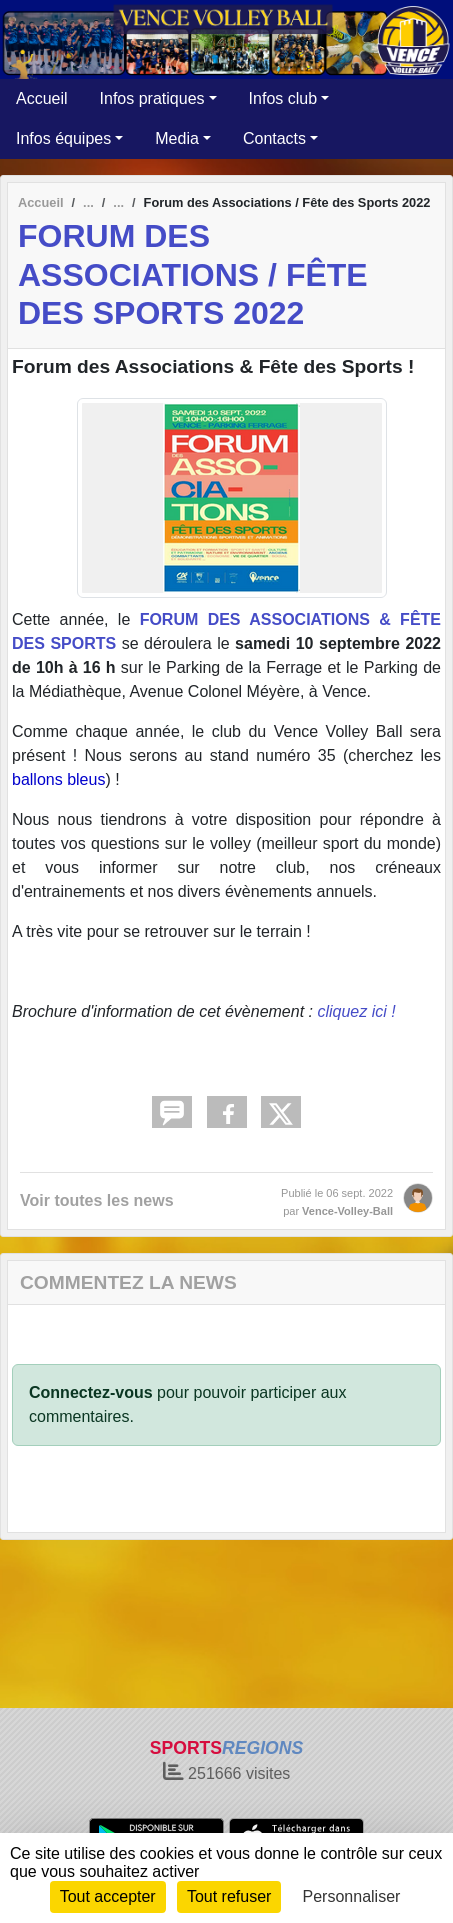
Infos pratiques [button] (152, 98)
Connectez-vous (91, 1392)
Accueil (42, 98)
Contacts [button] (274, 138)
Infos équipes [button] (63, 138)
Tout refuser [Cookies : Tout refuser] (229, 1896)
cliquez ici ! (356, 1011)
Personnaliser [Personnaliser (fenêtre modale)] (352, 1896)
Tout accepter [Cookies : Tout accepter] (108, 1896)
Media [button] (177, 138)
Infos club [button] (283, 98)
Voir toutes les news (97, 1200)
